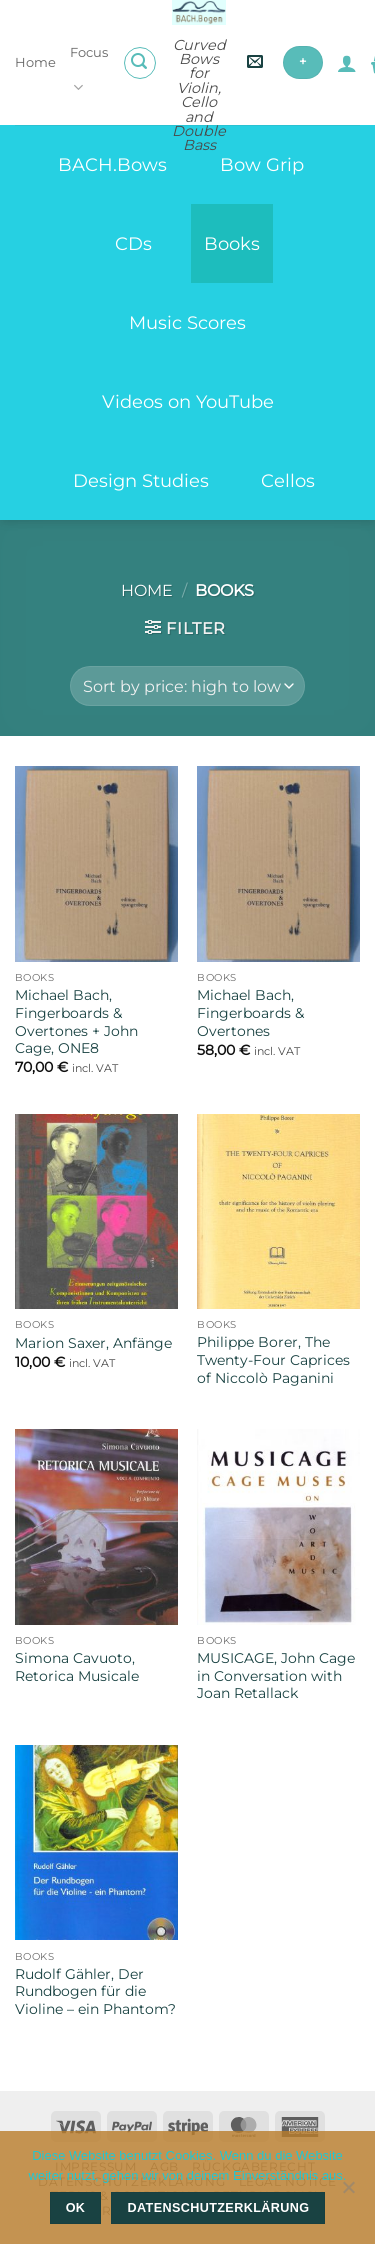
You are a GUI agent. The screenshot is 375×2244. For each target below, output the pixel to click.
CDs (133, 243)
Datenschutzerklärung (219, 2208)
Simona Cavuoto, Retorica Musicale (77, 1667)
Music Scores (187, 322)
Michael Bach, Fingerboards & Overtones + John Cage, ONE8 (76, 1021)
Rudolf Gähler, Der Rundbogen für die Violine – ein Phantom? (95, 1991)
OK (76, 2208)
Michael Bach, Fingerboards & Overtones (250, 1012)
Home (35, 62)
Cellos (288, 480)
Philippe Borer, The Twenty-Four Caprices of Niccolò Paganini (273, 1359)
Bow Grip (262, 164)
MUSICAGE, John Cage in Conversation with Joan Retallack (276, 1675)
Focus (89, 71)
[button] (140, 63)
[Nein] (348, 2193)
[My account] (347, 63)
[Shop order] (187, 686)
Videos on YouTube (188, 401)
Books (232, 243)
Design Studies (141, 480)
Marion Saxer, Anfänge (93, 1343)
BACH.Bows (112, 164)
